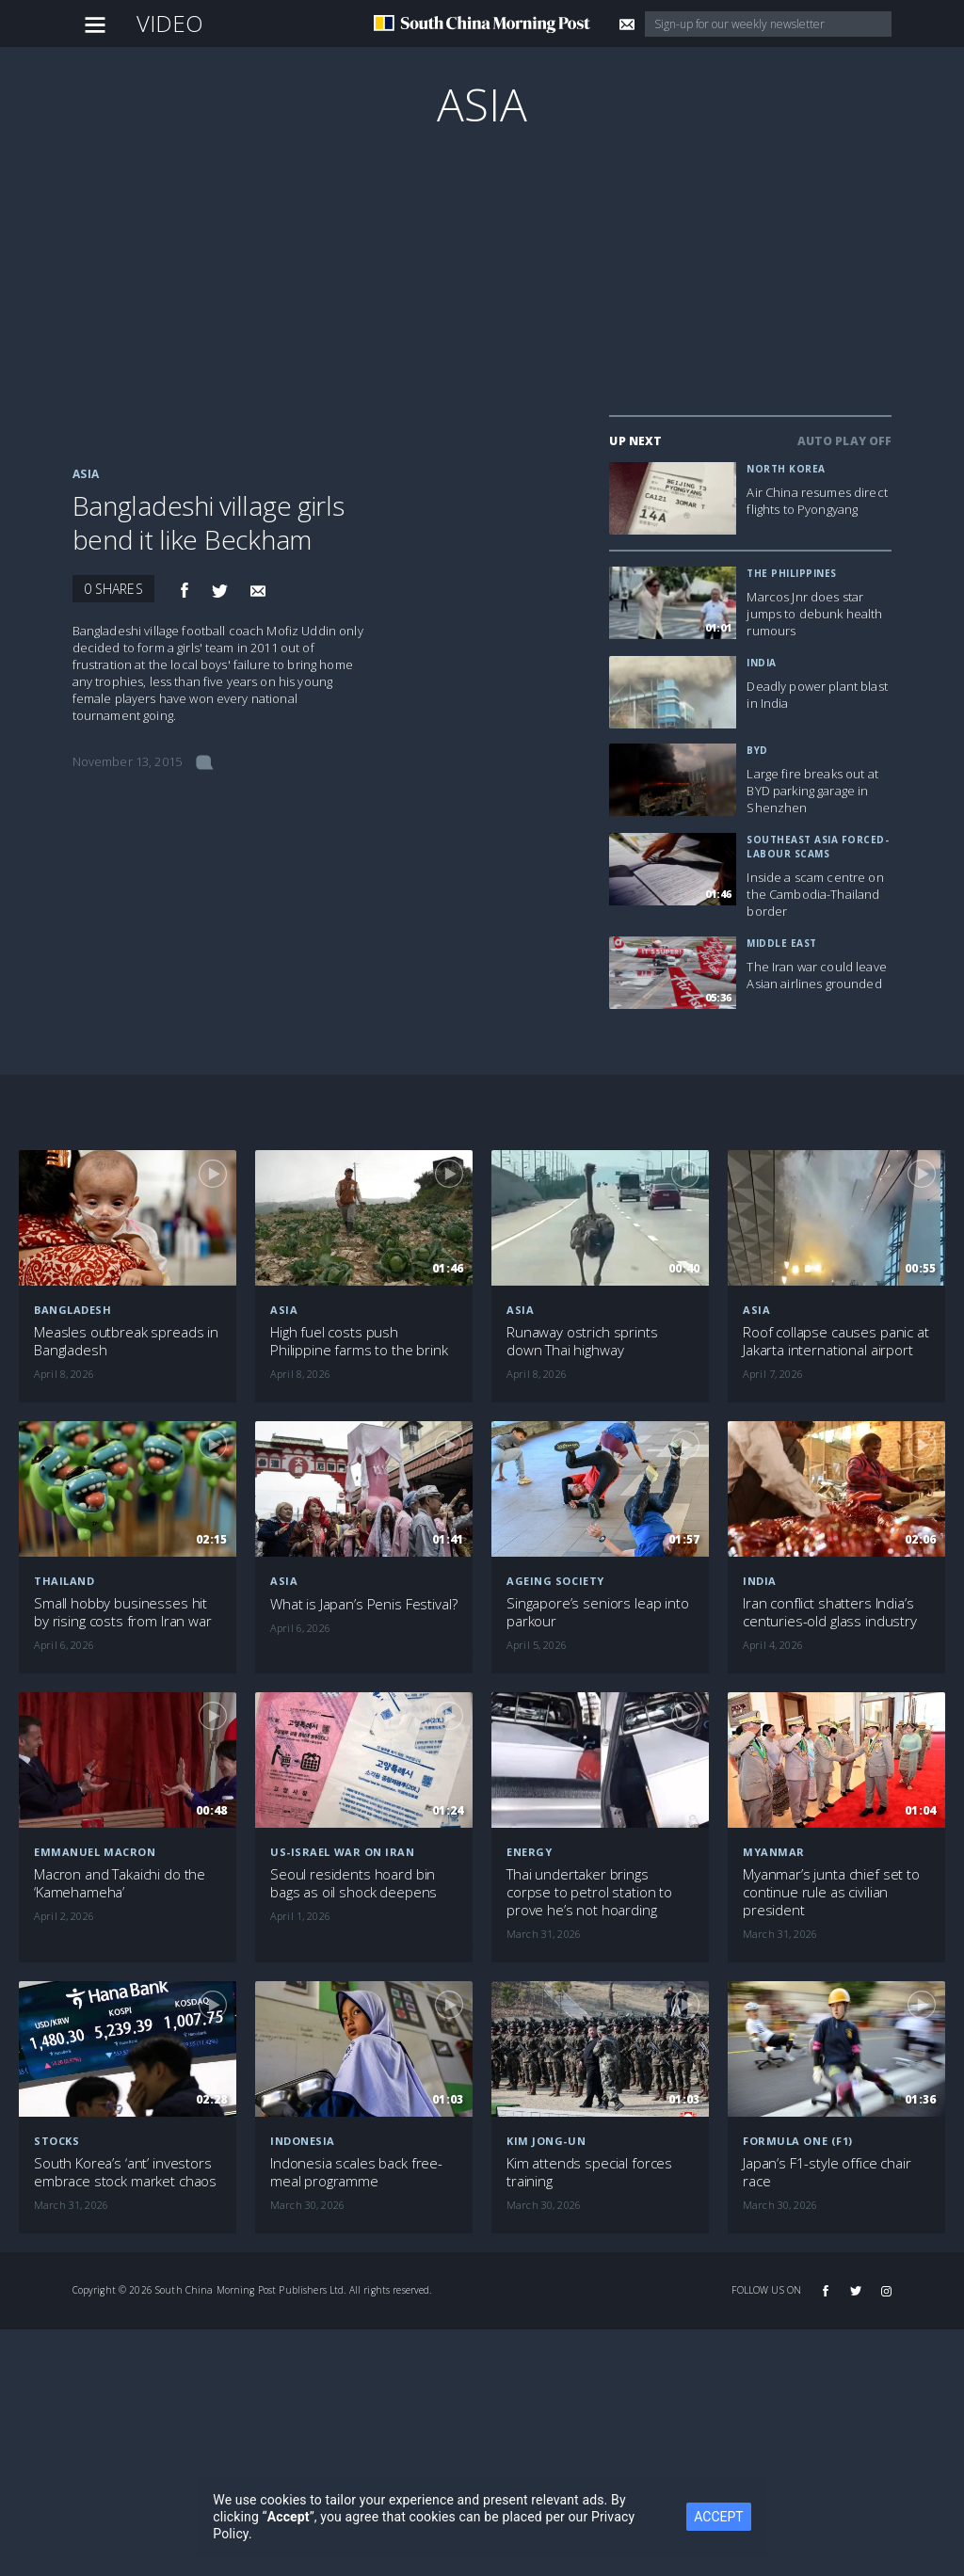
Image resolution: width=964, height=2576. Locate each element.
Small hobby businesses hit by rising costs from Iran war (123, 1612)
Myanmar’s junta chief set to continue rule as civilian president (831, 1892)
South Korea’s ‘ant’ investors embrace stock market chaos (125, 2172)
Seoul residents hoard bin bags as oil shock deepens (353, 1883)
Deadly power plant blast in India (817, 695)
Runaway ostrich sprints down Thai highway (582, 1341)
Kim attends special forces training (589, 2172)
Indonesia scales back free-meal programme (356, 2172)
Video (170, 23)
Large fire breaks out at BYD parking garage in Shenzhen (812, 790)
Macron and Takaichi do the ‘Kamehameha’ (119, 1883)
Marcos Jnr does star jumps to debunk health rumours (814, 613)
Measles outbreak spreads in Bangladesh (126, 1341)
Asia (482, 104)
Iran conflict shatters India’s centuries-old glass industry (830, 1612)
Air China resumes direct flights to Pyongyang (817, 501)
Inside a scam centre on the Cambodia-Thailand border (815, 894)
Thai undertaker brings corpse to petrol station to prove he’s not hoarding (589, 1892)
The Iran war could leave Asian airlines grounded (816, 975)
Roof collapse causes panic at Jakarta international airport (836, 1341)
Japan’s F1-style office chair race (827, 2172)
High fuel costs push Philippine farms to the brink (359, 1341)
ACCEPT (718, 2516)
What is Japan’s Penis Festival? (363, 1604)
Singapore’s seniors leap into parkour (597, 1612)
